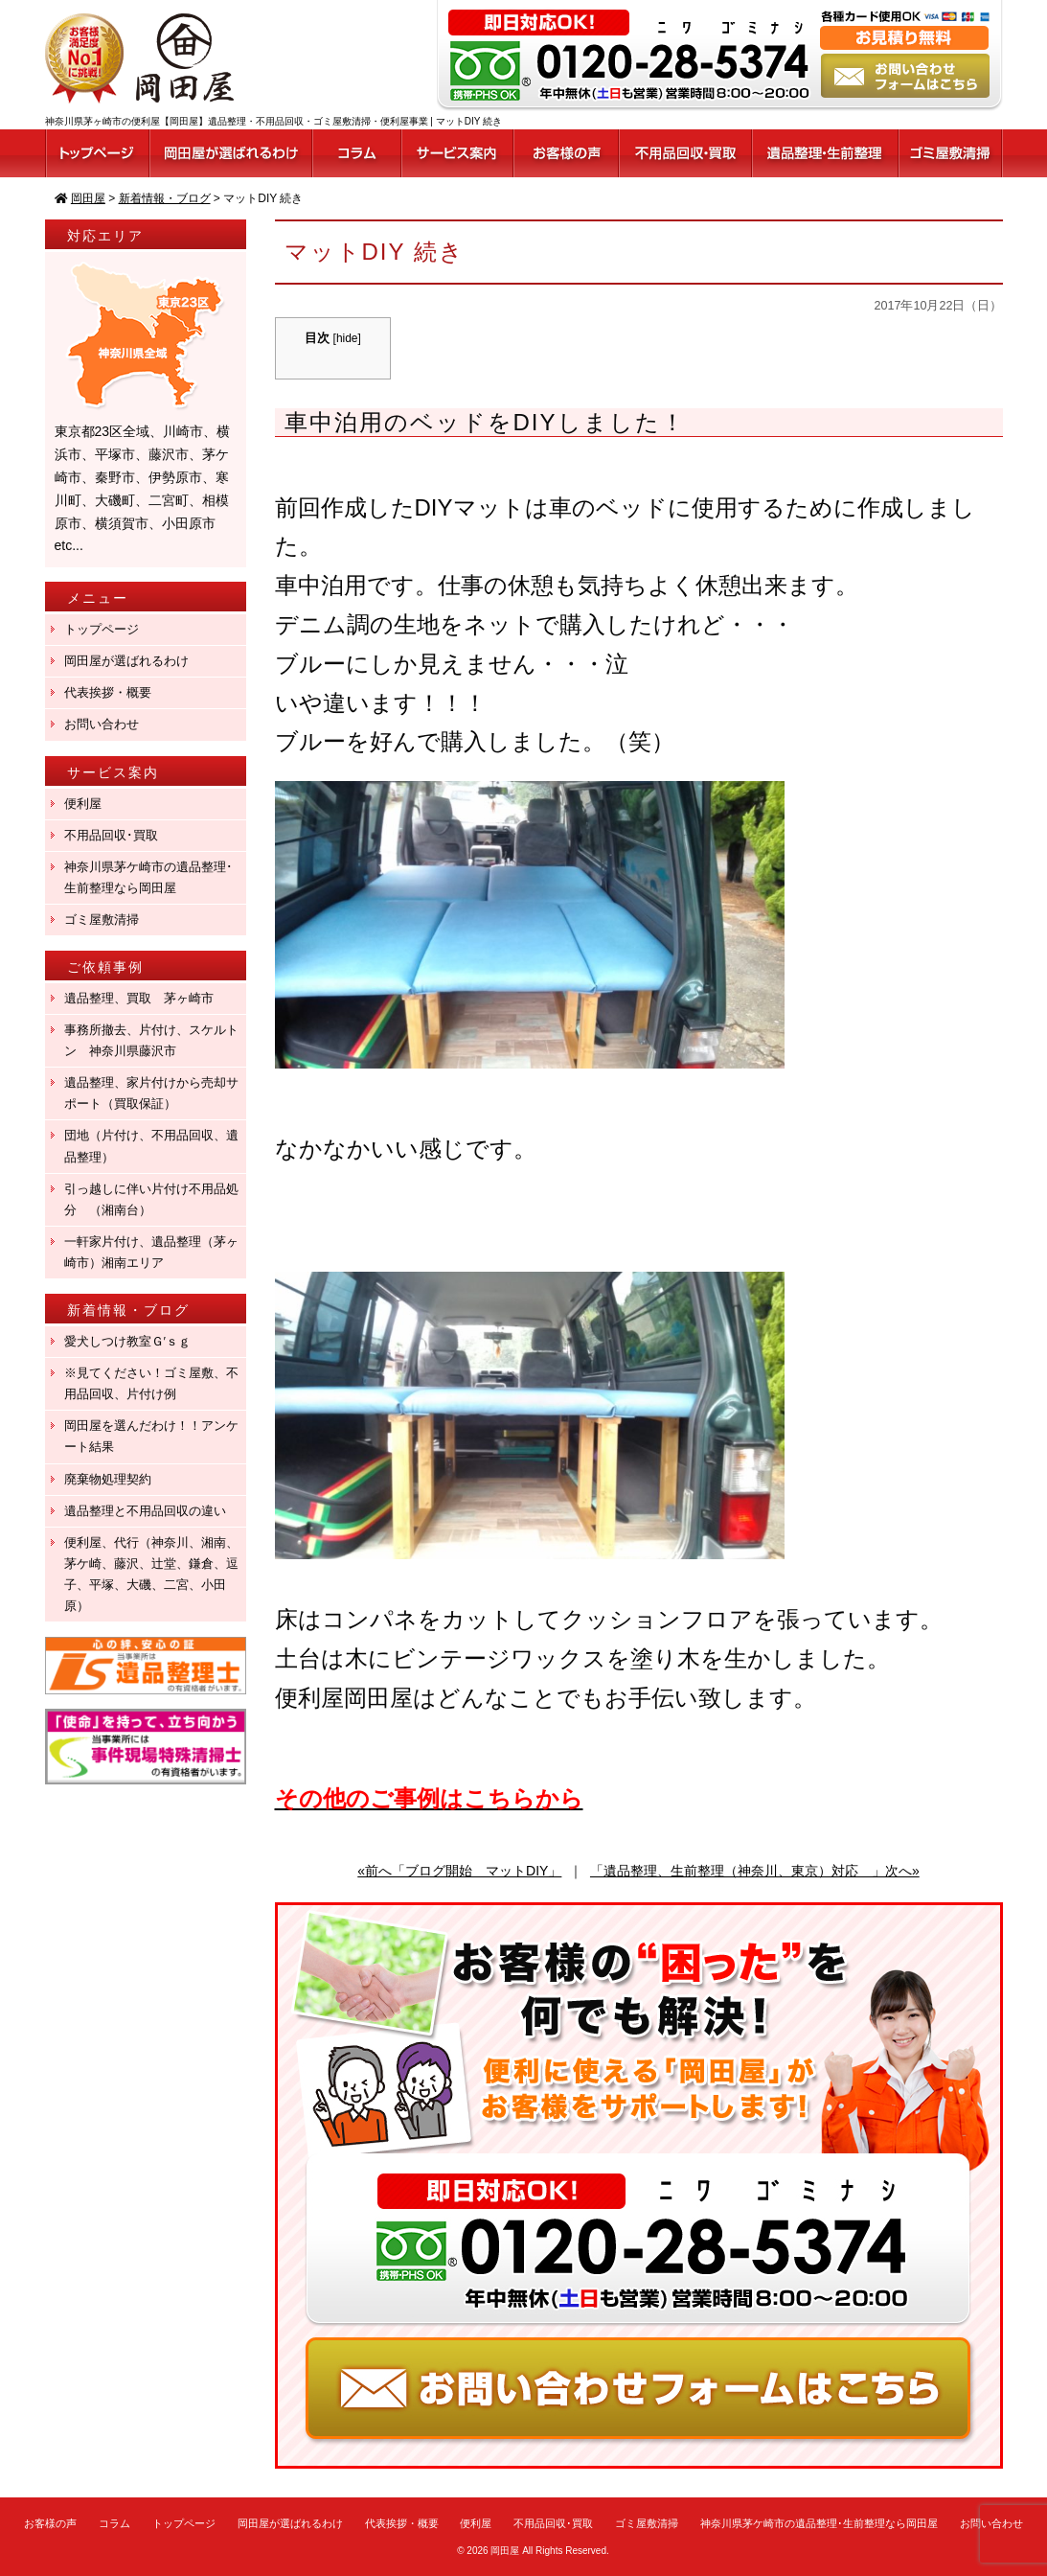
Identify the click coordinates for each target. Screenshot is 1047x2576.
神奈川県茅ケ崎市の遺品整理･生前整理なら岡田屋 (148, 877)
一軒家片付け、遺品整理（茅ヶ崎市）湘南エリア (151, 1252)
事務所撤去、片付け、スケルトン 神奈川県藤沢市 (151, 1040)
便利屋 (83, 803)
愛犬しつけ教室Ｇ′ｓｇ (133, 1341)
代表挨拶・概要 (107, 692)
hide (347, 338)
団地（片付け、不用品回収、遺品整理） (151, 1145)
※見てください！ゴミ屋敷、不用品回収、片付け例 (151, 1383)
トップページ (101, 629)
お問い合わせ (101, 724)
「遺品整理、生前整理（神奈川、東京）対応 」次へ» (755, 1870)
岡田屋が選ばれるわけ (126, 661)
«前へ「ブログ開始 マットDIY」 (459, 1870)
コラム (114, 2523)
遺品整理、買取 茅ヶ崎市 (139, 998)
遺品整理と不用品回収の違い (145, 1511)
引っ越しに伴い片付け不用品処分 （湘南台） (151, 1199)
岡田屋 (504, 2550)
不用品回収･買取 (111, 835)
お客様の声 (50, 2523)
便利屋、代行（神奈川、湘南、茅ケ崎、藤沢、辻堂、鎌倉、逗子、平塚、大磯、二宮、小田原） (151, 1574)
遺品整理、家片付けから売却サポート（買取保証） (151, 1093)
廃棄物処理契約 (114, 1479)
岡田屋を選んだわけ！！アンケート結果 (151, 1436)
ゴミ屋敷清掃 (101, 919)
